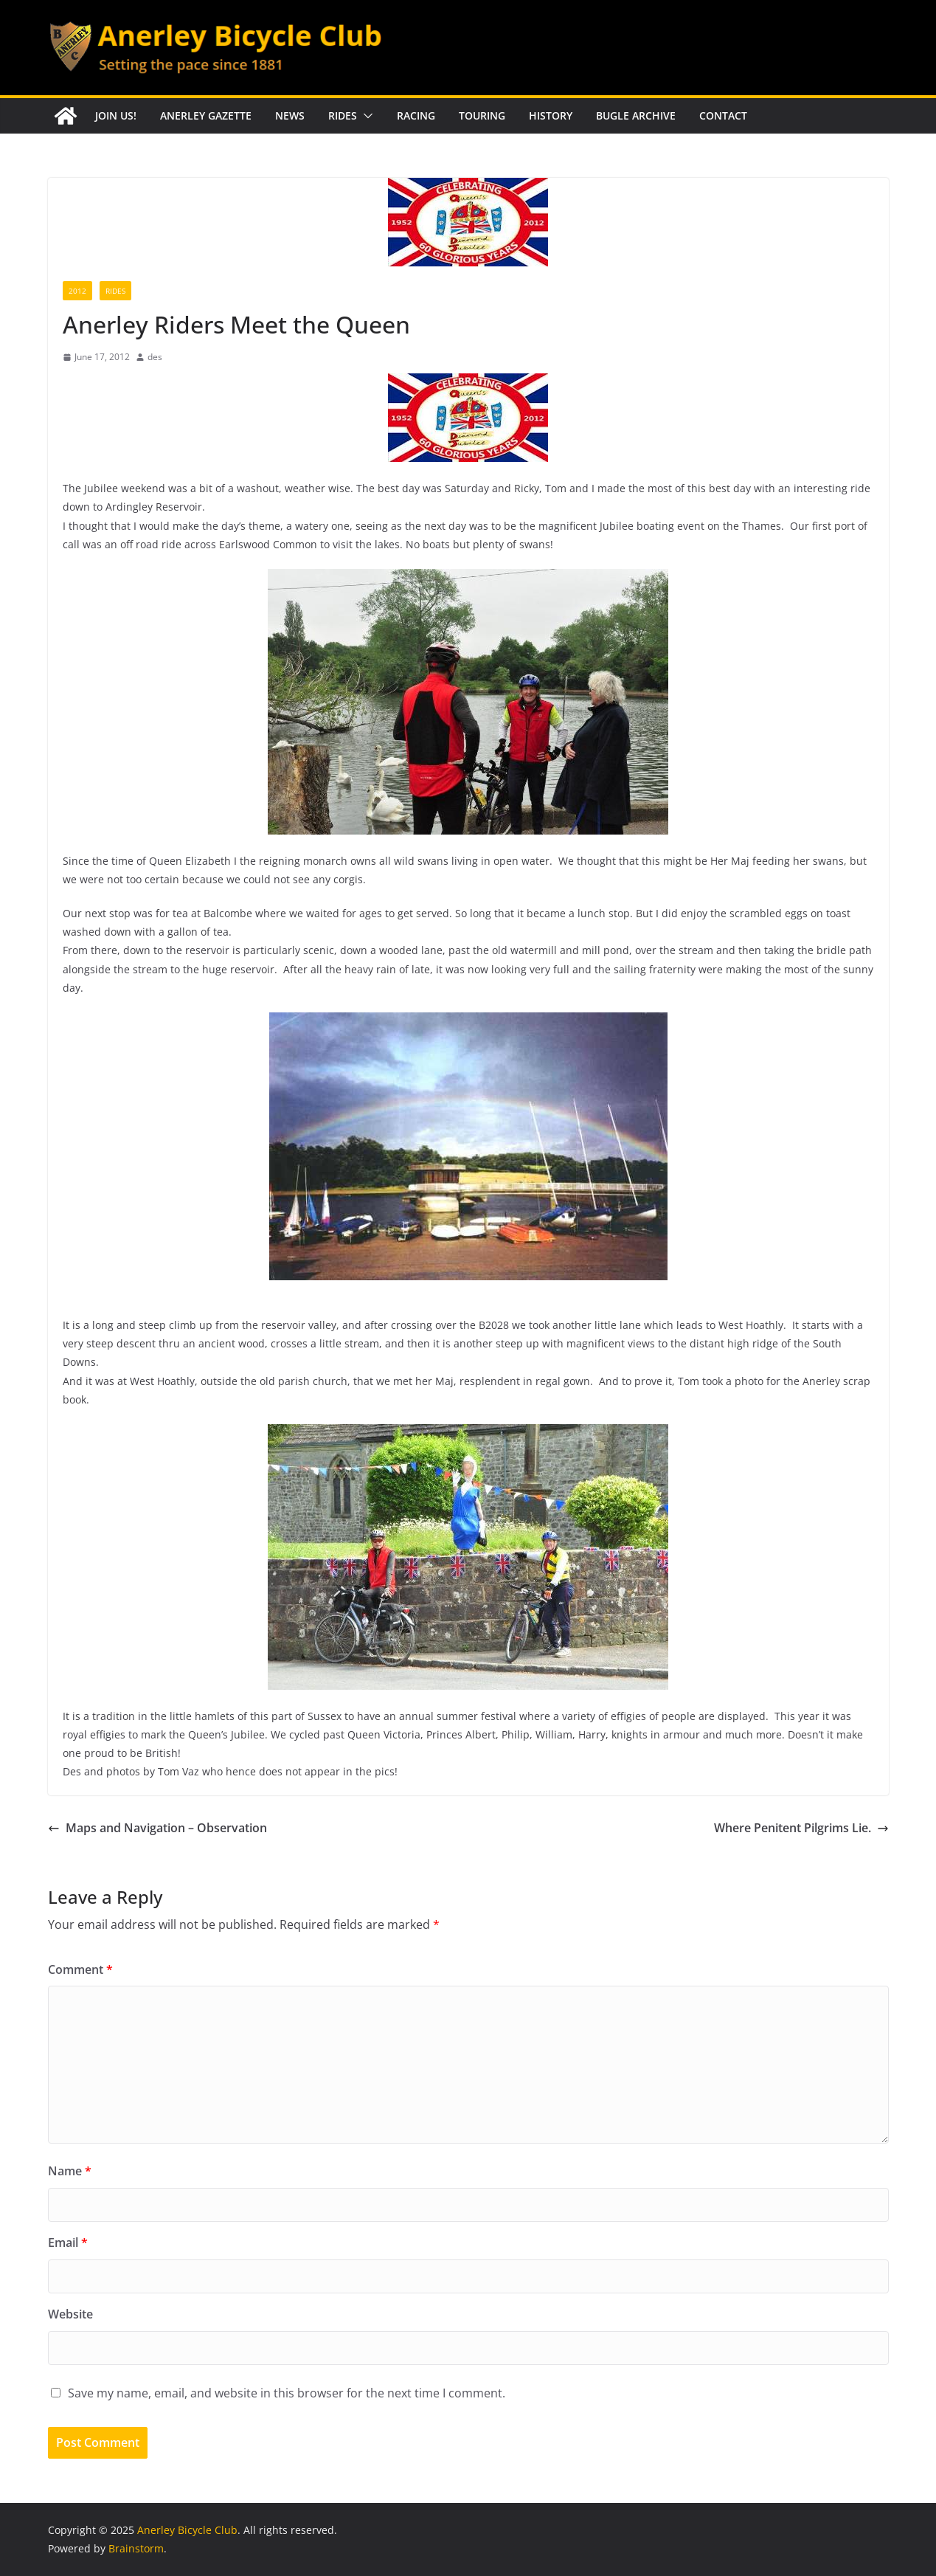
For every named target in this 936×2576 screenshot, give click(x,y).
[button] (365, 116)
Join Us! (115, 115)
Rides (342, 115)
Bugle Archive (636, 115)
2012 (77, 291)
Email (68, 2242)
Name (69, 2171)
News (290, 115)
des (155, 357)
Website (70, 2314)
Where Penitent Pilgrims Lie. (801, 1828)
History (550, 115)
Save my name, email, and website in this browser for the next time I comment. (286, 2393)
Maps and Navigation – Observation (157, 1828)
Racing (416, 115)
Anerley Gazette (206, 115)
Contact (723, 115)
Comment (80, 1969)
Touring (482, 115)
